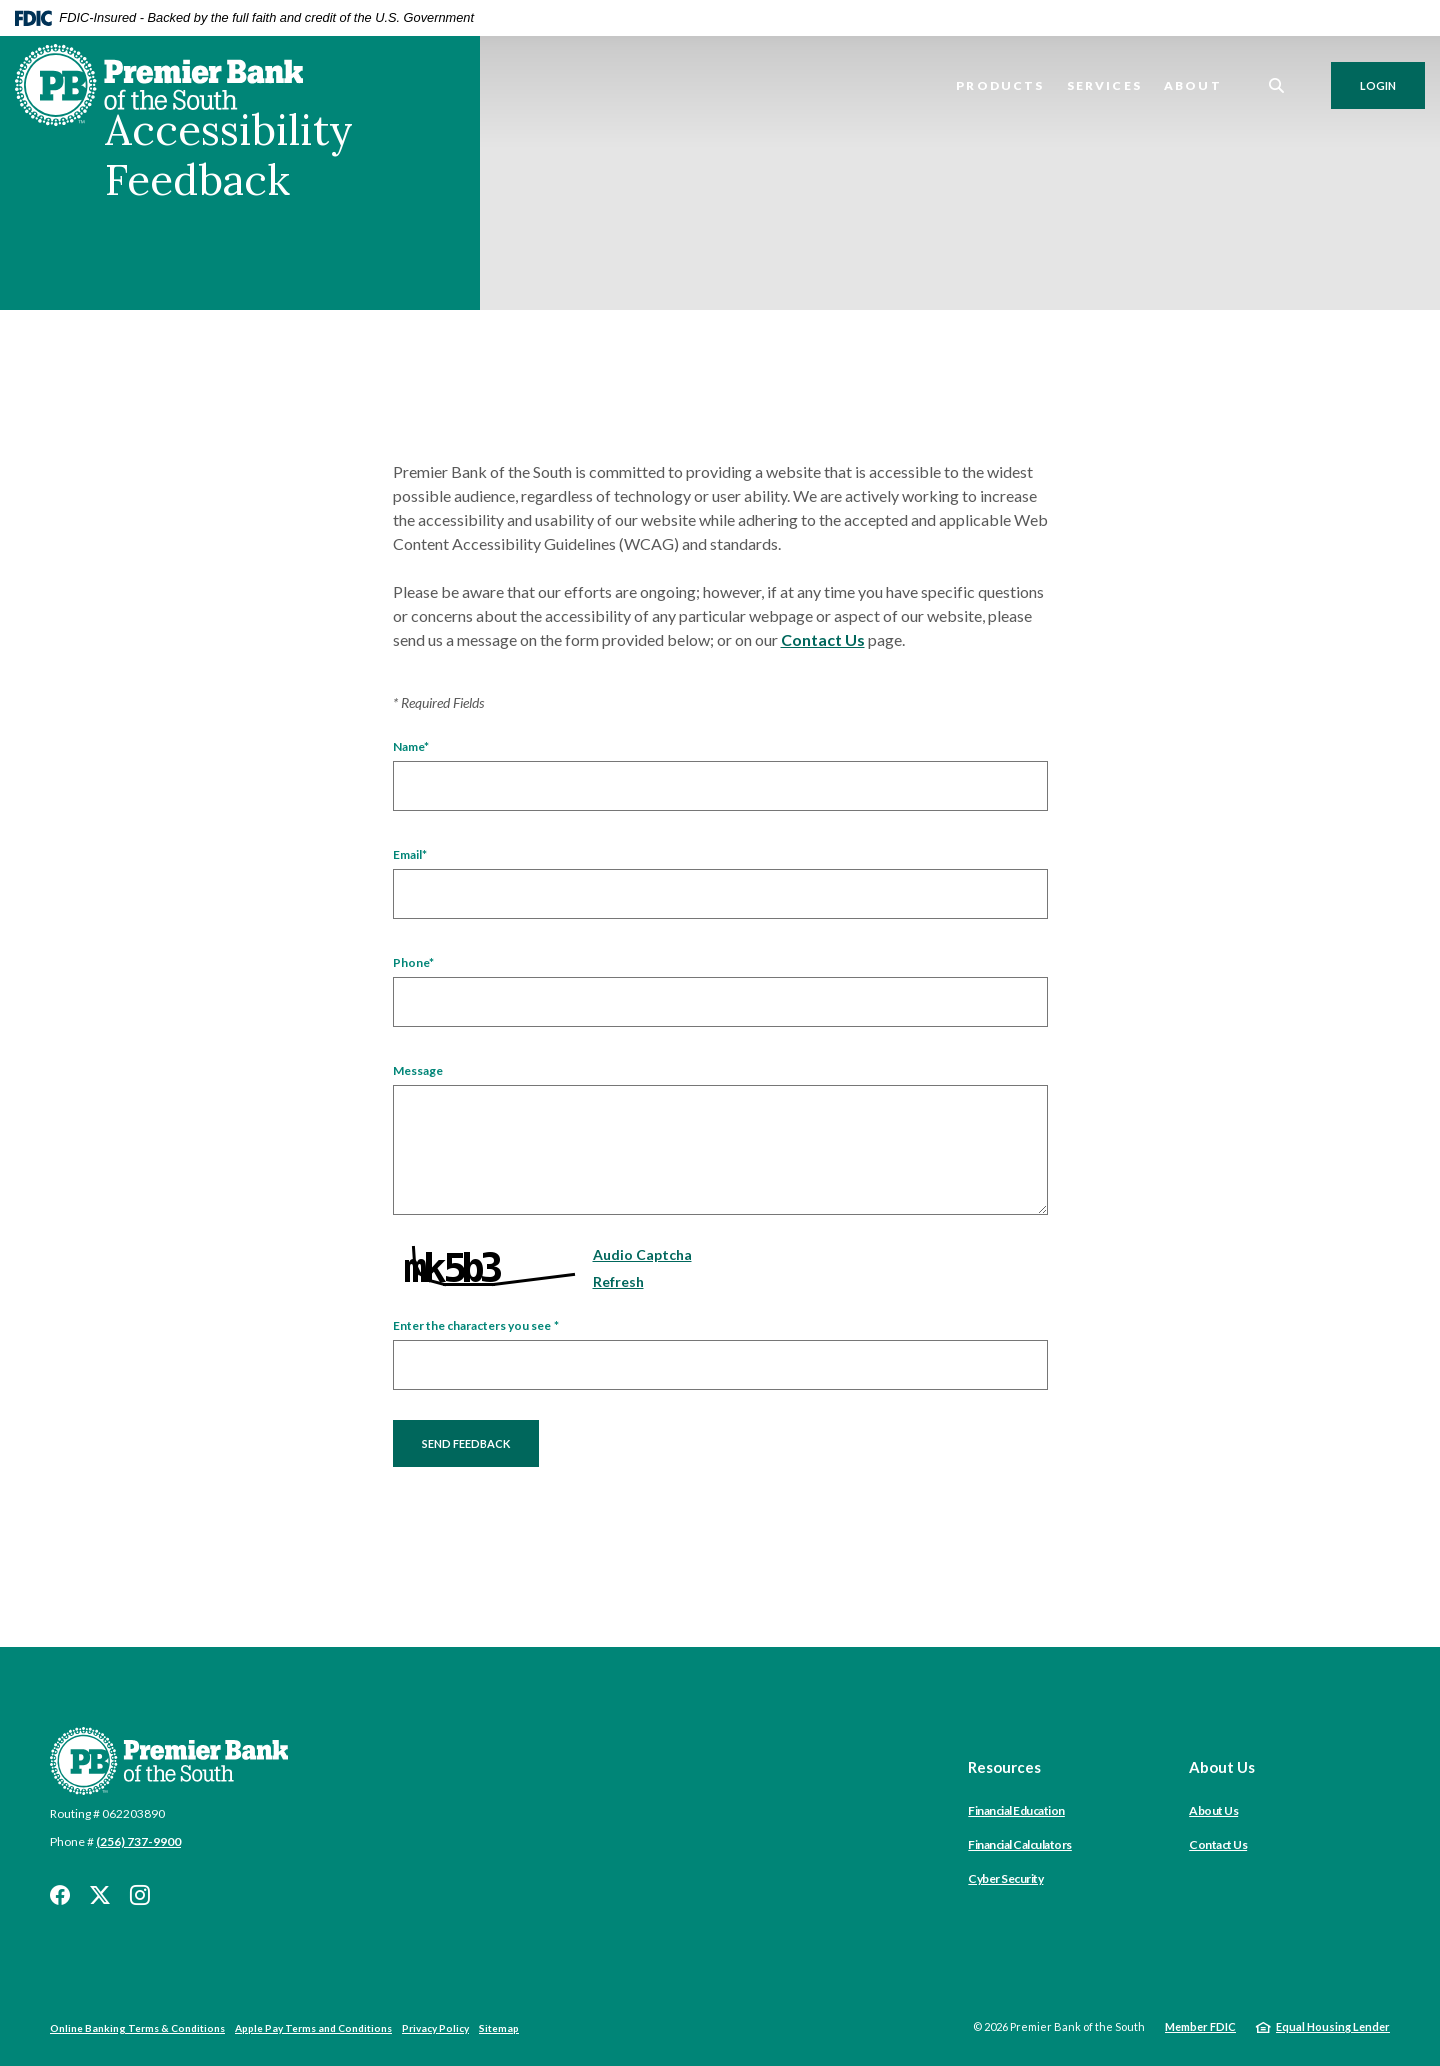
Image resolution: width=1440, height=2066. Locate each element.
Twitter (100, 1895)
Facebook (60, 1895)
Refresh (618, 1281)
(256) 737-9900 (138, 1841)
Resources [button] (1004, 1767)
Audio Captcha (642, 1254)
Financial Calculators (1020, 1844)
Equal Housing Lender (1333, 2026)
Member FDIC (1200, 2026)
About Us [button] (1222, 1767)
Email (410, 855)
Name (411, 747)
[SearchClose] (1277, 85)
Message (418, 1071)
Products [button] (1000, 85)
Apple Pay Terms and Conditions (313, 2028)
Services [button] (1104, 85)
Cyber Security (1005, 1878)
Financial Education (1016, 1810)
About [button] (1193, 85)
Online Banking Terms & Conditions (137, 2028)
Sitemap (499, 2028)
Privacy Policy (435, 2028)
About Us (1213, 1810)
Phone (413, 963)
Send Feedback (466, 1443)
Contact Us (823, 639)
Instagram (140, 1895)
